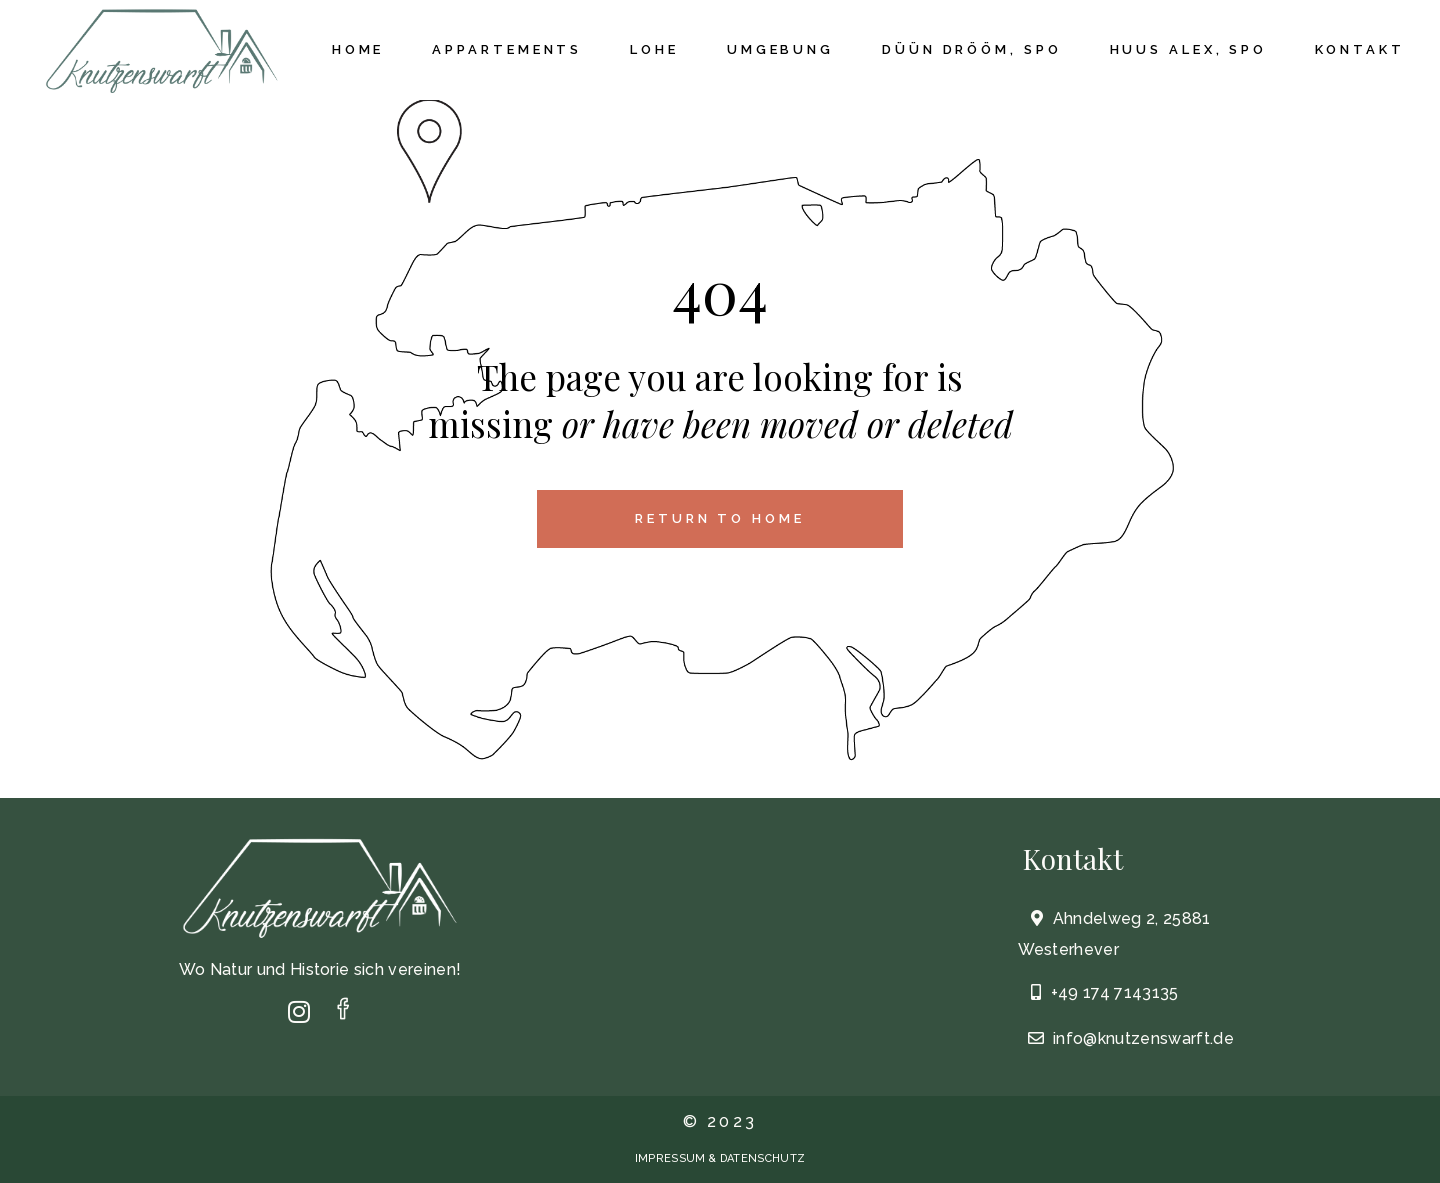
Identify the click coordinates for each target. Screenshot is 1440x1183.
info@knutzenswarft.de (1141, 1038)
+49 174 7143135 (1115, 992)
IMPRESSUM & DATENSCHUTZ (720, 1158)
